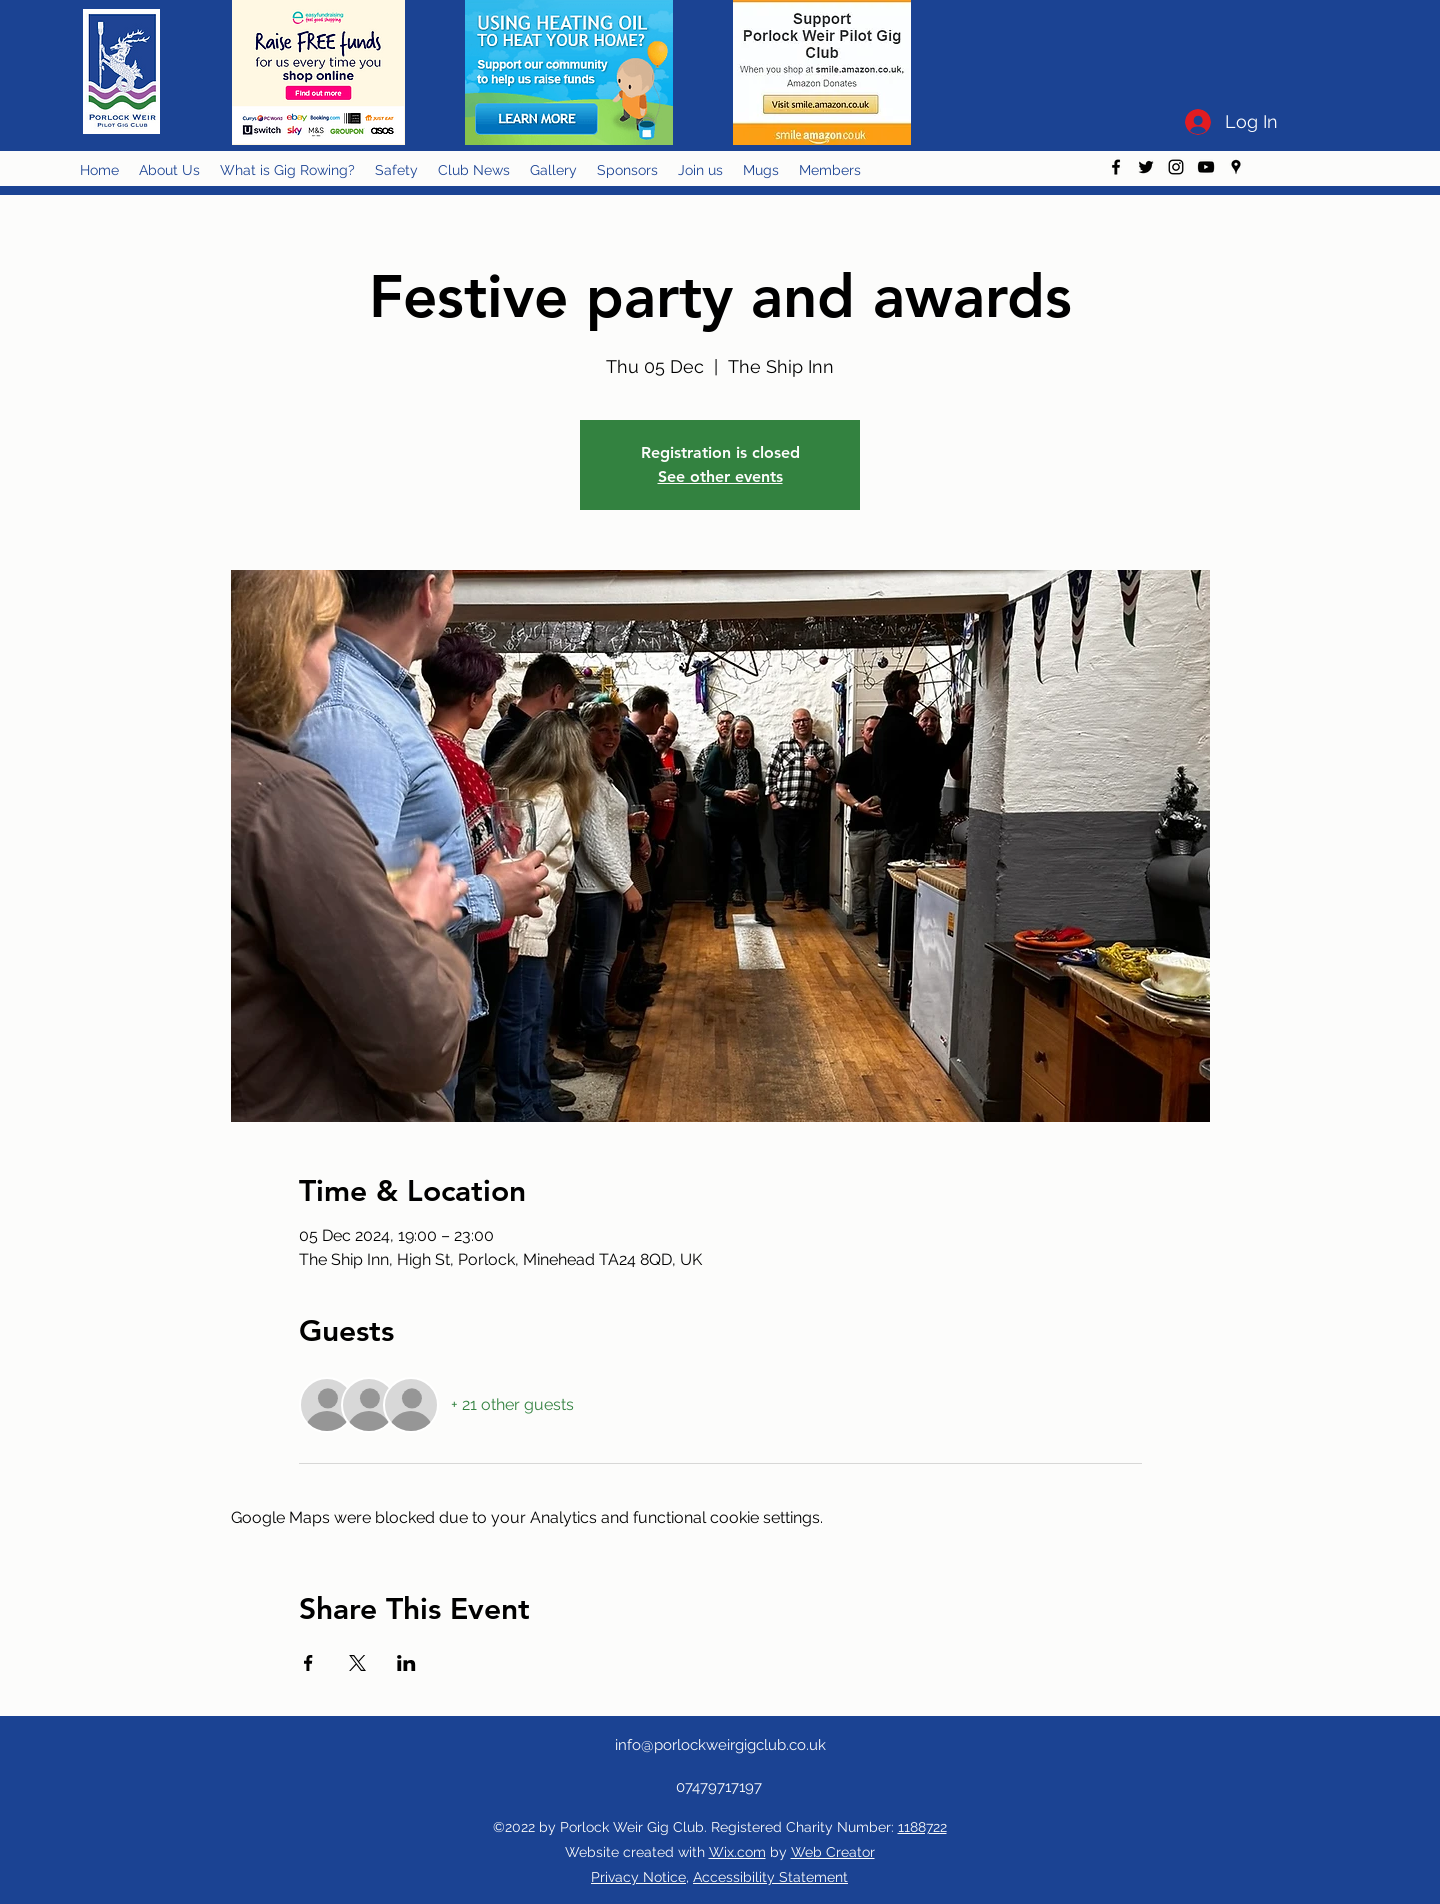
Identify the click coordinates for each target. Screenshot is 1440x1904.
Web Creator (833, 1852)
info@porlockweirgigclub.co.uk (720, 1745)
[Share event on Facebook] (308, 1663)
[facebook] (1116, 167)
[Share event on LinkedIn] (406, 1663)
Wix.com (737, 1852)
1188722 (922, 1827)
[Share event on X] (357, 1663)
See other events (720, 476)
